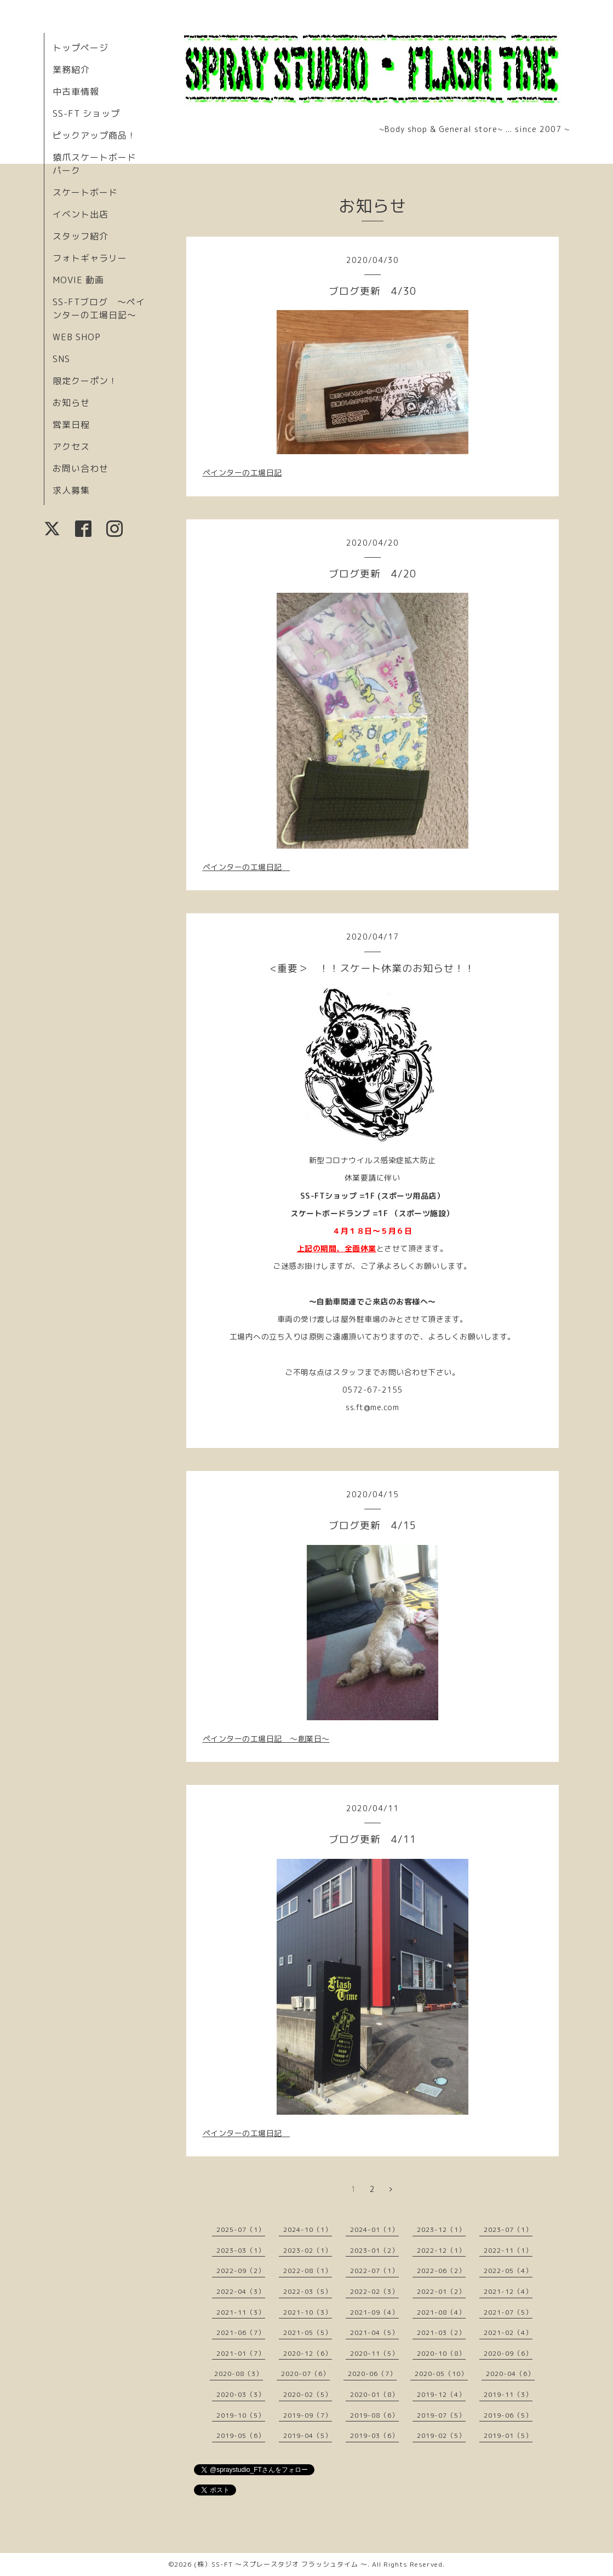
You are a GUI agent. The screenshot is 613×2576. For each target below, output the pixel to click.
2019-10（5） (240, 2415)
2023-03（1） (240, 2250)
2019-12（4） (441, 2394)
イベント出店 (80, 214)
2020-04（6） (510, 2373)
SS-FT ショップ (86, 113)
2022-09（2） (240, 2270)
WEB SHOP (77, 337)
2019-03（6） (374, 2435)
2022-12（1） (441, 2250)
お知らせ (71, 403)
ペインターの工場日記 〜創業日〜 (266, 1738)
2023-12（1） (441, 2229)
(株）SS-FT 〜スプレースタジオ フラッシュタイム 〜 (281, 2564)
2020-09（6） (508, 2353)
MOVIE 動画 (78, 280)
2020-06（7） (372, 2373)
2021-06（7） (240, 2332)
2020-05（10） (441, 2373)
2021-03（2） (441, 2332)
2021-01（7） (240, 2353)
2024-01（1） (374, 2229)
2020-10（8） (441, 2353)
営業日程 (71, 425)
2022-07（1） (374, 2270)
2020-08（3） (238, 2373)
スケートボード (85, 192)
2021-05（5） (307, 2332)
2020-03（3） (240, 2394)
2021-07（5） (508, 2312)
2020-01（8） (374, 2394)
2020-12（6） (307, 2353)
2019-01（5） (508, 2435)
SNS (61, 359)
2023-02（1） (307, 2250)
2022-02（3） (374, 2291)
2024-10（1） (307, 2229)
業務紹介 (71, 70)
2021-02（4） (508, 2332)
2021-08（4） (441, 2312)
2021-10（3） (307, 2312)
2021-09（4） (374, 2312)
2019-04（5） (307, 2435)
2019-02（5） (441, 2435)
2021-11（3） (240, 2312)
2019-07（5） (441, 2415)
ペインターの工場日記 (242, 472)
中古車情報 (76, 91)
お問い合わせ (80, 468)
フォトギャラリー (90, 258)
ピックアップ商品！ (94, 135)
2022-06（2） (441, 2270)
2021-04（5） (374, 2332)
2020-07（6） (305, 2373)
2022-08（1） (307, 2270)
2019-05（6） (240, 2435)
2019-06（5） (508, 2415)
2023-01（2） (374, 2250)
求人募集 (71, 490)
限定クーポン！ (85, 381)
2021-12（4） (508, 2291)
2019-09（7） (307, 2415)
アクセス (71, 446)
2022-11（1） (508, 2250)
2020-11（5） (374, 2353)
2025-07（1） (240, 2229)
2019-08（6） (374, 2415)
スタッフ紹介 (80, 236)
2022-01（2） (441, 2291)
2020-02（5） (307, 2394)
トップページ (80, 48)
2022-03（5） (307, 2291)
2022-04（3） (240, 2291)
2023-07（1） (508, 2229)
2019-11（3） (508, 2394)
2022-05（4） (508, 2270)
